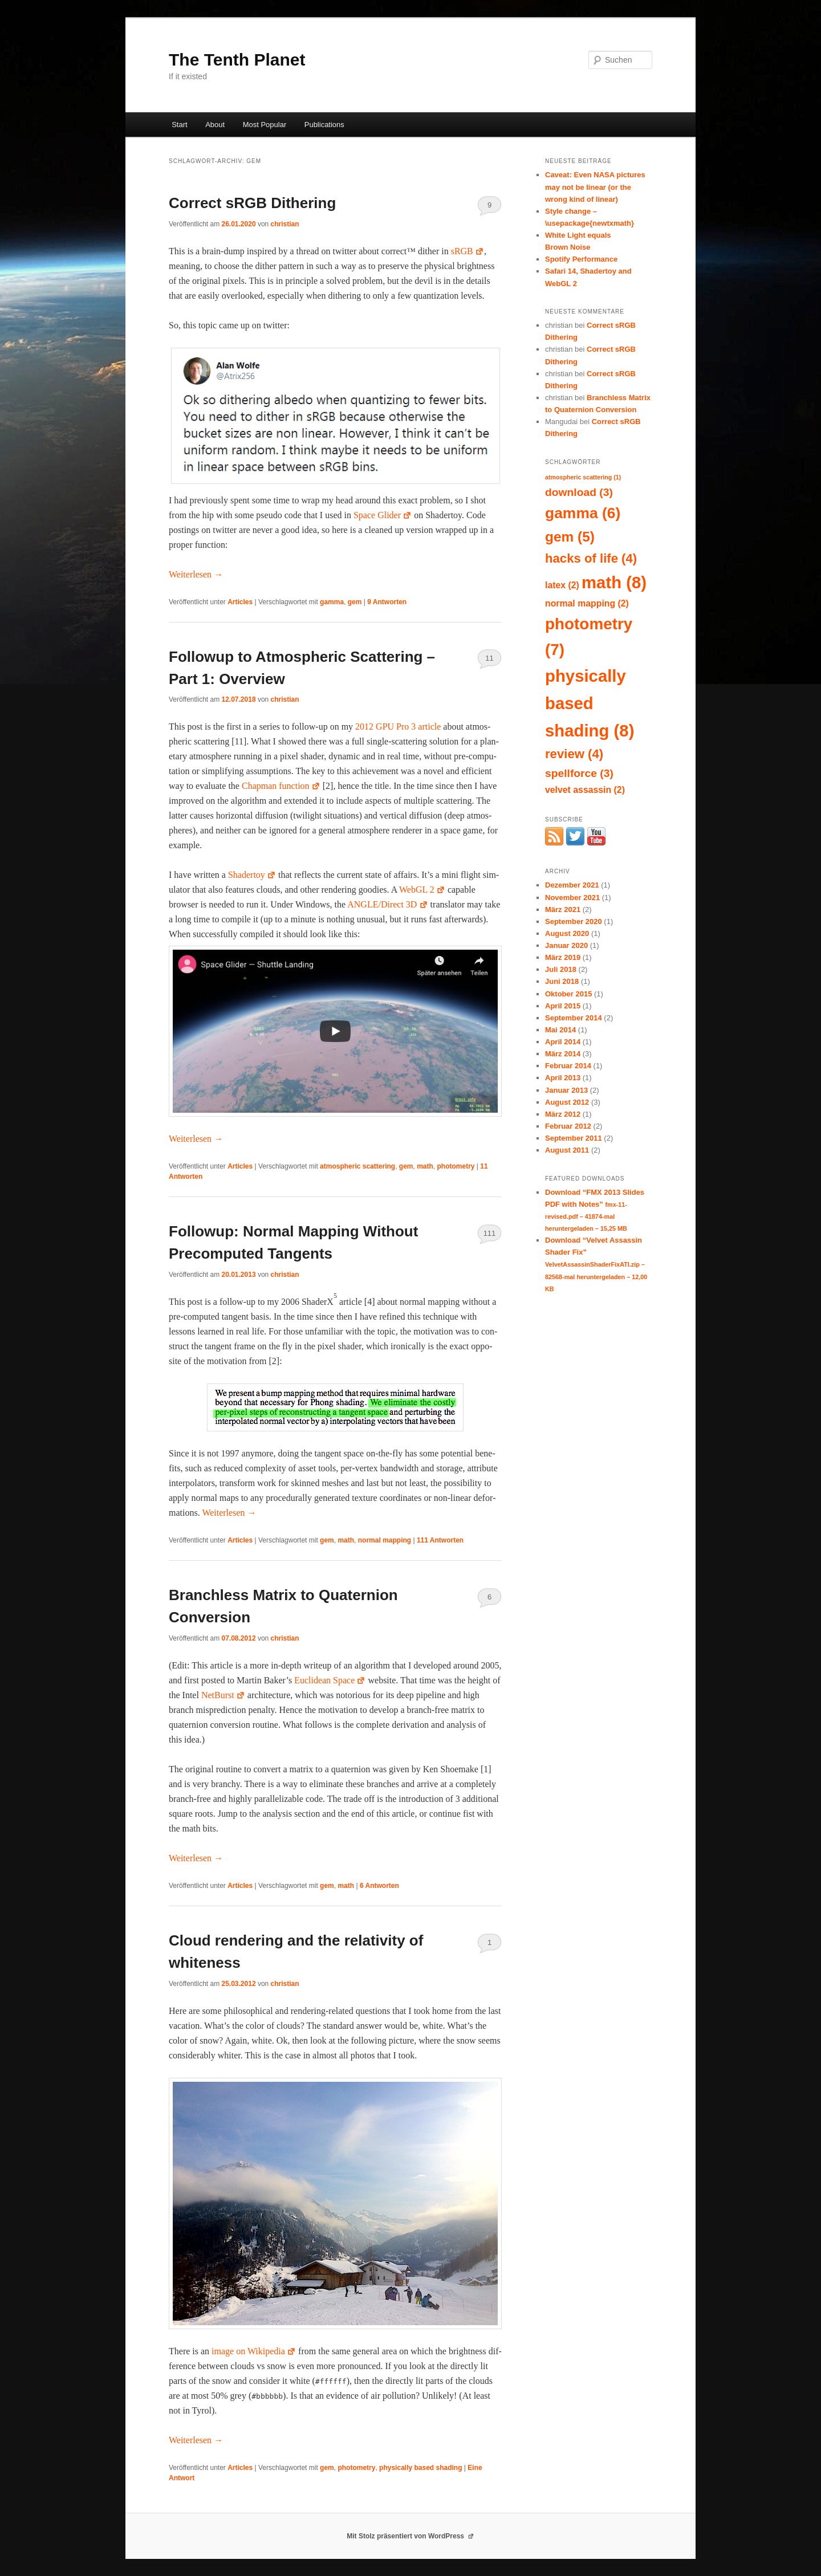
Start (179, 124)
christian (285, 224)
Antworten (387, 602)
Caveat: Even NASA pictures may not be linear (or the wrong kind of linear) (595, 186)
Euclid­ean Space (329, 1680)
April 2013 (562, 1077)
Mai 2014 (560, 1029)
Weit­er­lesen (196, 574)
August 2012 (567, 1102)
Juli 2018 (560, 969)
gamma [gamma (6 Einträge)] (582, 513)
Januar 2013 (566, 1090)
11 (489, 658)
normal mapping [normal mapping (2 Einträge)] (587, 603)
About (215, 124)
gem (355, 602)
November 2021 (572, 897)
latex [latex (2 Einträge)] (562, 585)
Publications (324, 124)
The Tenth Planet (237, 59)
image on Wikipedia (254, 2351)
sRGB (467, 251)
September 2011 (573, 1138)
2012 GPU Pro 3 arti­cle (398, 726)
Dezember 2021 (572, 885)
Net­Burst (223, 1695)
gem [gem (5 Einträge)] (570, 536)
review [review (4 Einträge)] (574, 754)
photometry (456, 1166)
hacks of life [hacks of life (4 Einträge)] (591, 558)
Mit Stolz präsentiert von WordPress (410, 2536)
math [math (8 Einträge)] (614, 582)
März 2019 (562, 957)
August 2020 (567, 933)
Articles (240, 602)
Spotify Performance (581, 259)
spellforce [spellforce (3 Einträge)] (579, 773)
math (425, 1166)
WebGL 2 (422, 889)
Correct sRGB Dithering (252, 202)
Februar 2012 (568, 1126)
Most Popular (265, 124)
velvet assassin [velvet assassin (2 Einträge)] (585, 790)
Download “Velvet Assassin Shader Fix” (596, 1264)
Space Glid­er (382, 515)
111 (489, 1233)
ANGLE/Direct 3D (387, 904)
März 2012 (562, 1114)
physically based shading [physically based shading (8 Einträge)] (589, 702)
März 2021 (562, 909)
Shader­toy (252, 875)
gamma (332, 602)
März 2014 (562, 1053)
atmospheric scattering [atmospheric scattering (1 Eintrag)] (583, 477)
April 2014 (562, 1041)
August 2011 (567, 1150)
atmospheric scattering (357, 1166)
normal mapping (384, 1540)
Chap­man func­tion (281, 786)
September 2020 (573, 921)
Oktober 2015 (568, 994)
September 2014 (573, 1018)
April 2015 (562, 1006)
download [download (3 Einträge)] (579, 492)
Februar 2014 (568, 1065)
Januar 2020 (566, 945)
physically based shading (420, 2468)
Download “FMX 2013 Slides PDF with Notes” (594, 1210)
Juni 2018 (562, 981)
